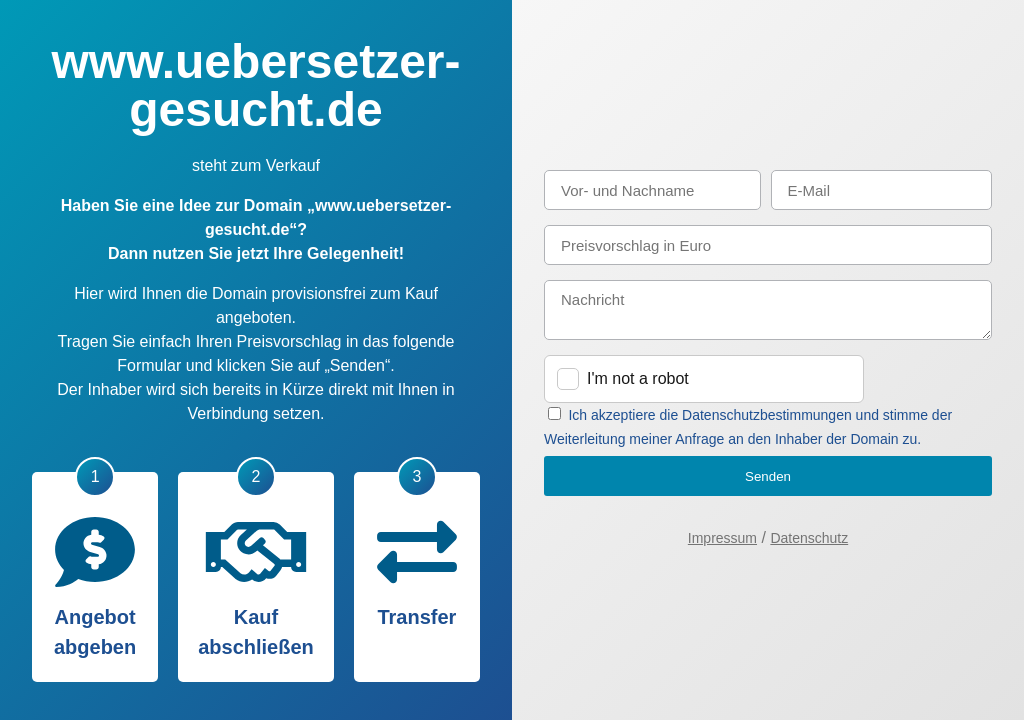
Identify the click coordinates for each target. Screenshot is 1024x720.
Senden (768, 476)
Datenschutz (809, 538)
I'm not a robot (638, 378)
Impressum (722, 538)
